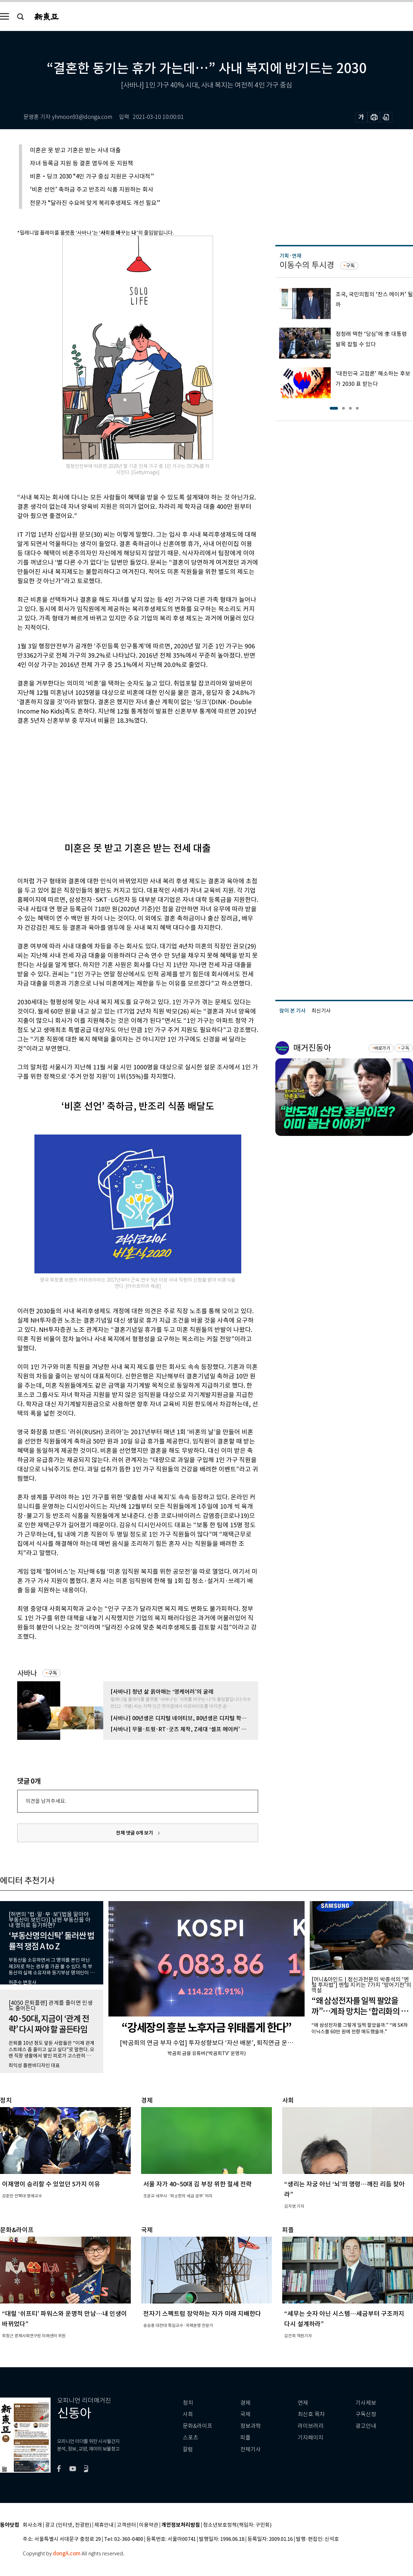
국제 (245, 2414)
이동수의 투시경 (306, 265)
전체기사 (250, 2449)
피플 (245, 2437)
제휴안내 (104, 2525)
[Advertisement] (120, 778)
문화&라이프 (197, 2426)
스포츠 (190, 2437)
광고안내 (366, 2426)
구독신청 (366, 2414)
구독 (52, 1673)
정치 (188, 2403)
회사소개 (32, 2525)
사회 (188, 2414)
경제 (245, 2403)
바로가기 (382, 1048)
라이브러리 (311, 2426)
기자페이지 (311, 2437)
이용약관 (148, 2525)
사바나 (27, 1673)
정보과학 (250, 2426)
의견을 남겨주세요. (45, 1801)
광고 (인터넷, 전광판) (68, 2525)
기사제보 (366, 2403)
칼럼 (188, 2449)
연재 (303, 2403)
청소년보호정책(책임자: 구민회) (237, 2525)
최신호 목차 (311, 2414)
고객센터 (126, 2525)
